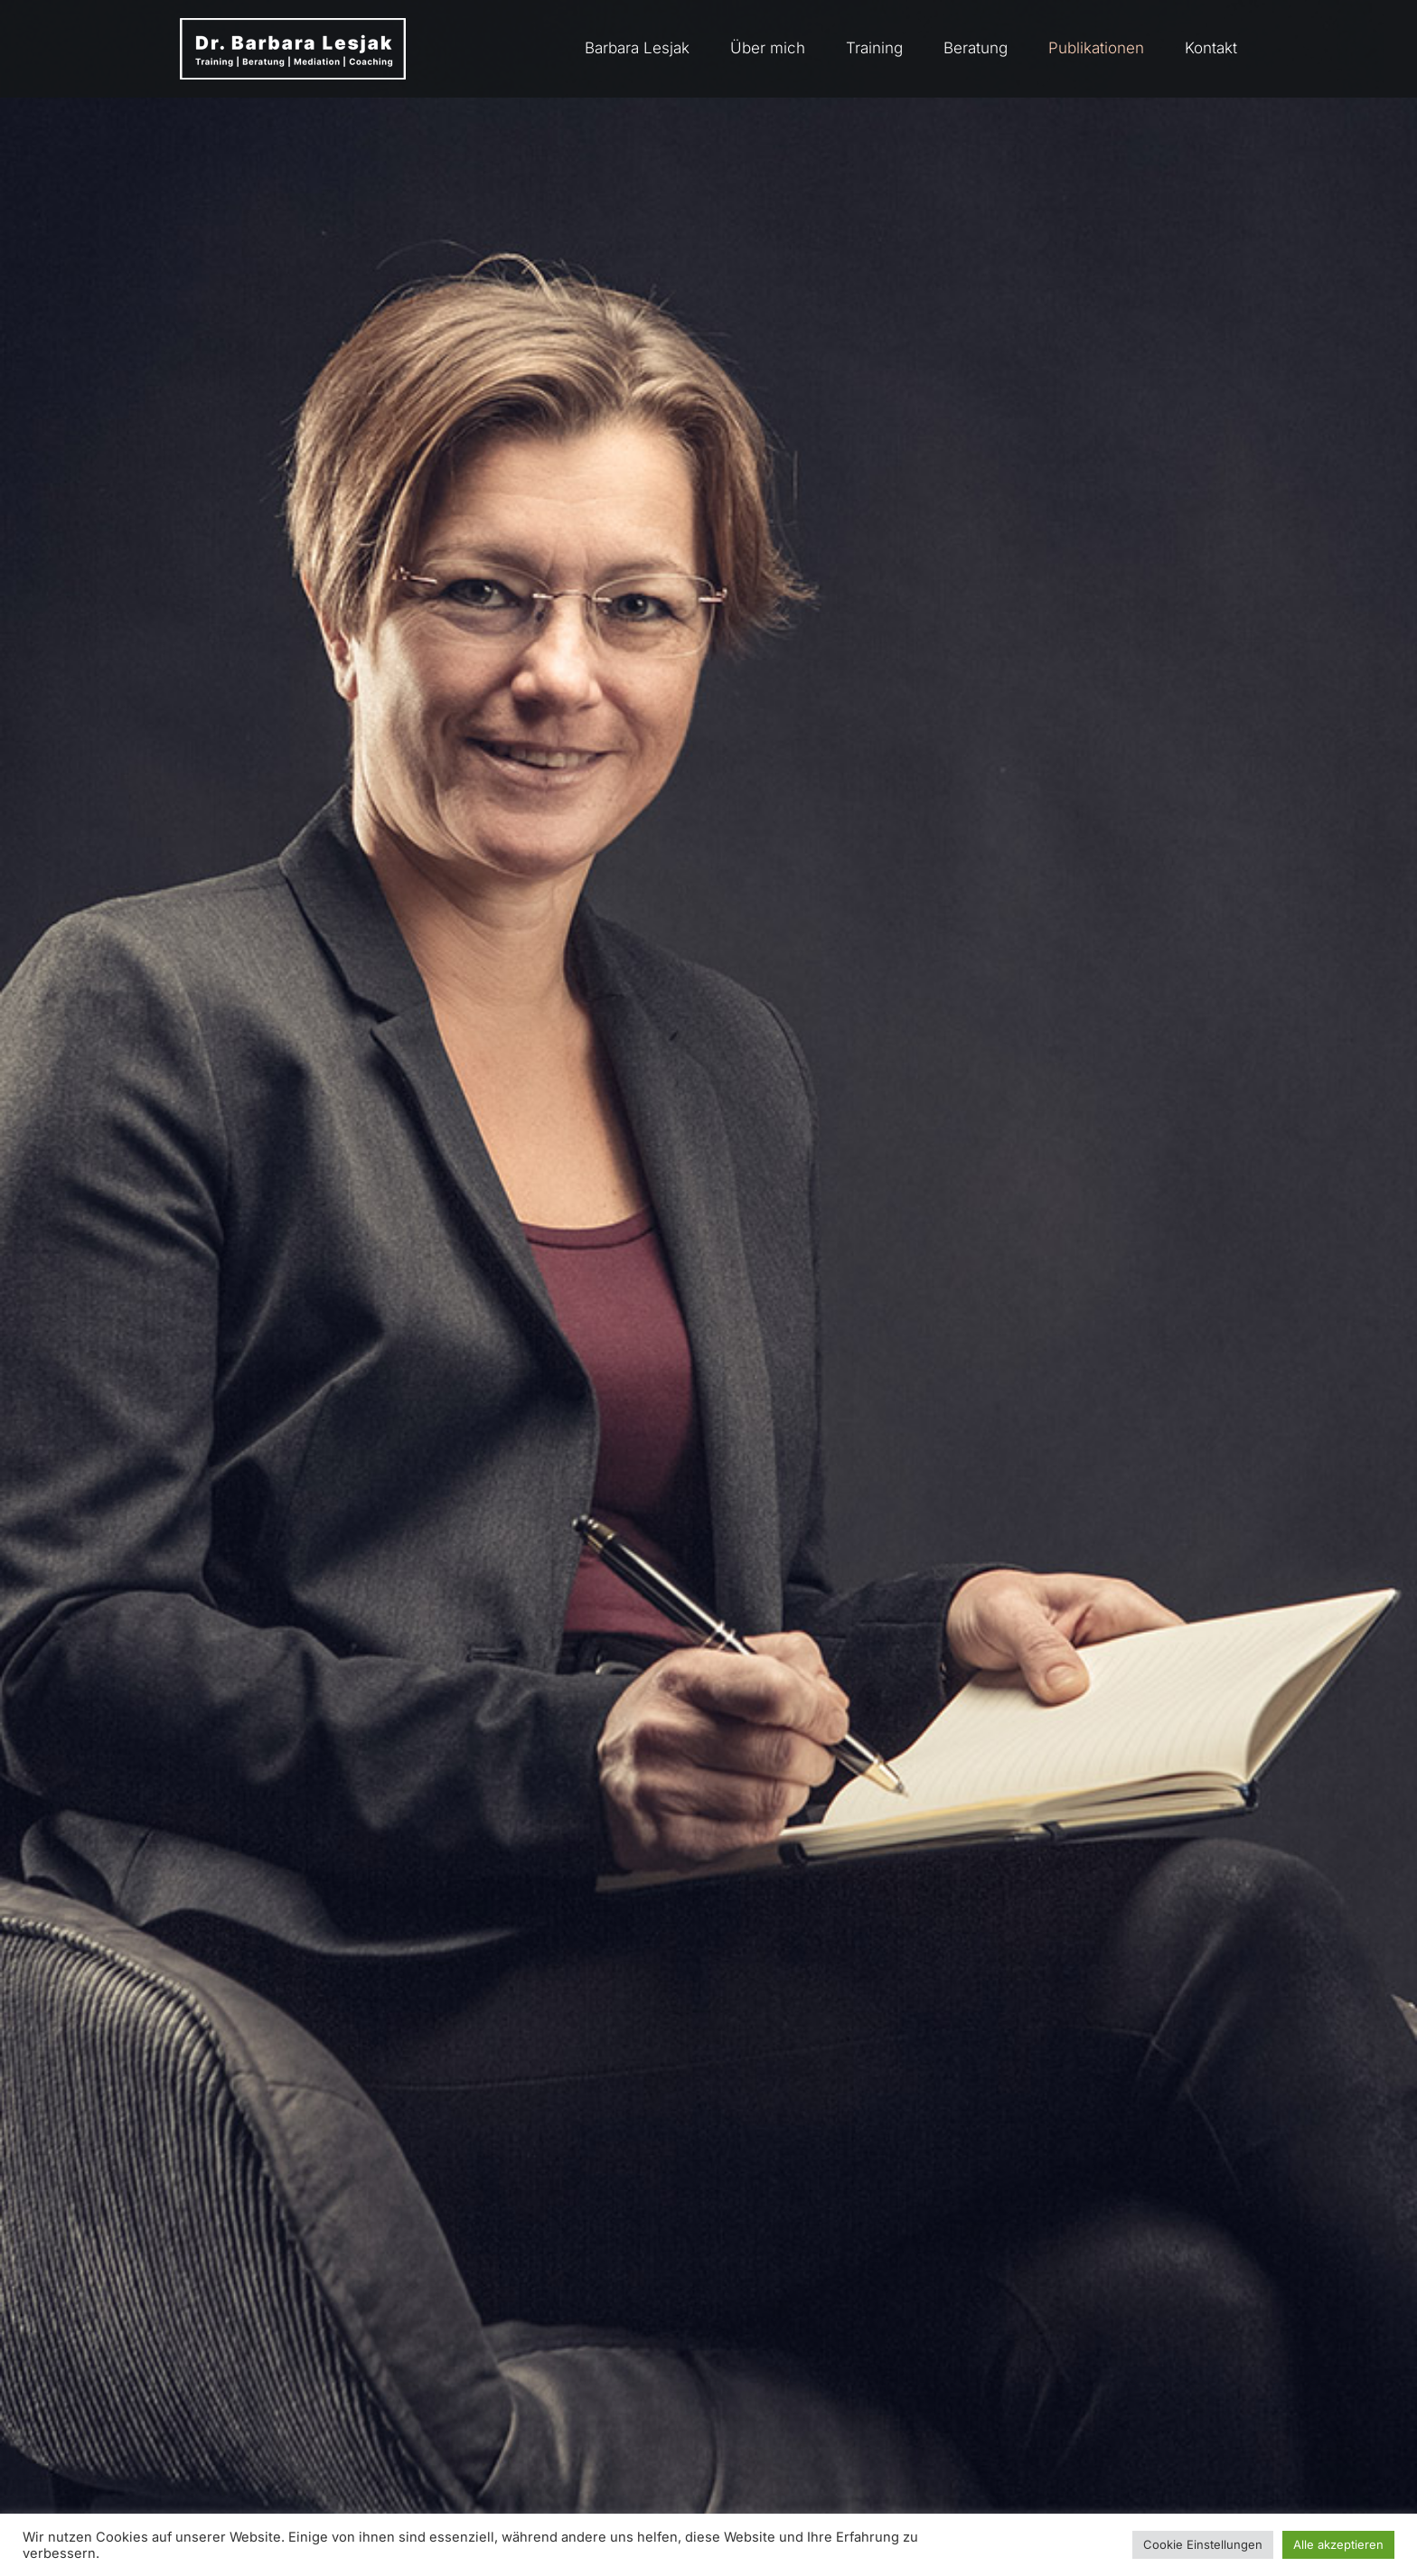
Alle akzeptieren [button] (1338, 2544)
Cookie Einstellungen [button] (1202, 2544)
